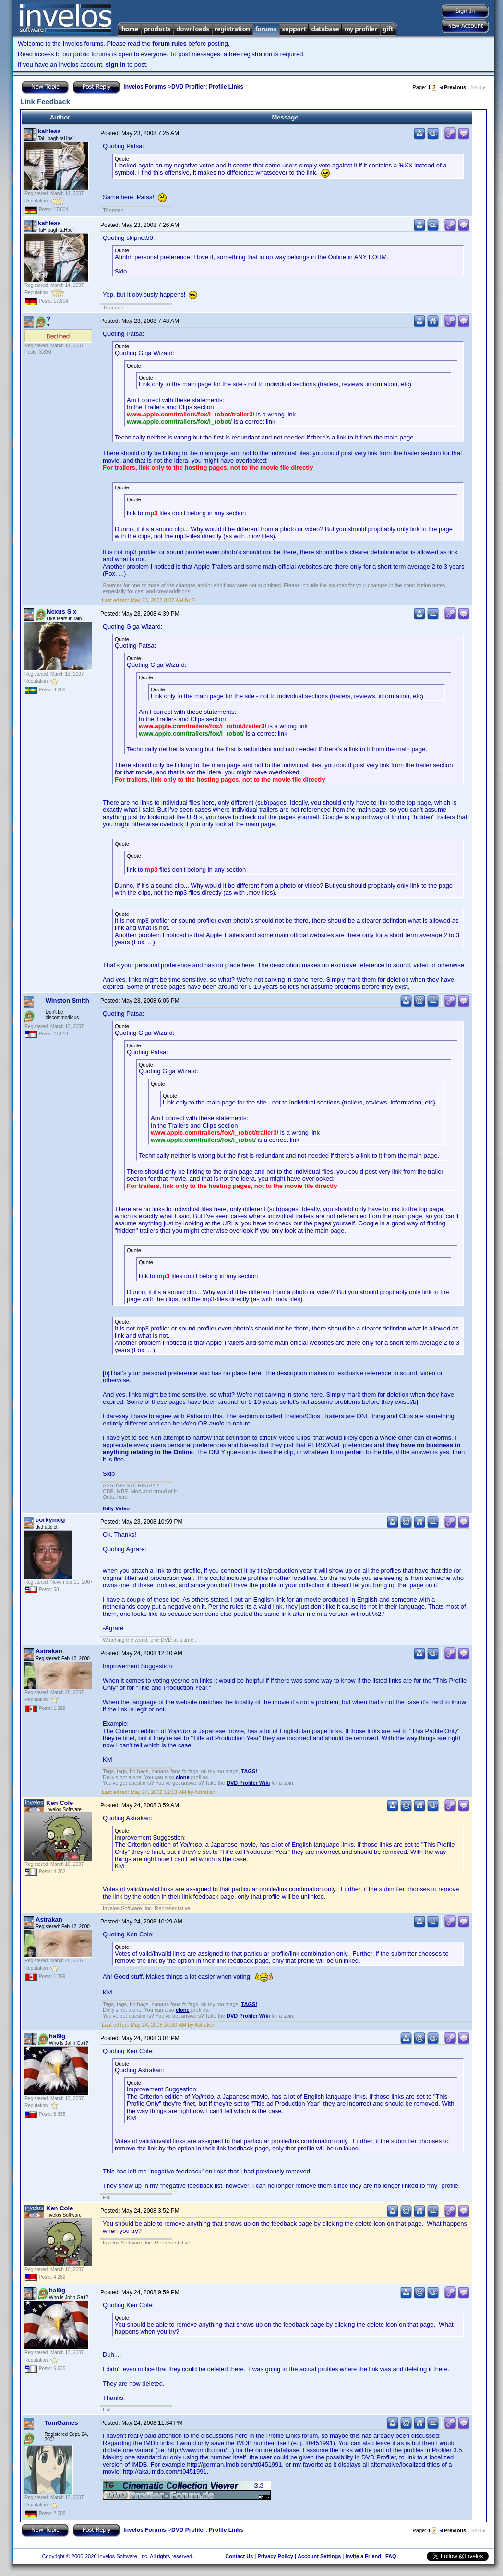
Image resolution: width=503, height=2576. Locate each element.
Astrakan (49, 1651)
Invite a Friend (363, 2556)
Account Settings (319, 2556)
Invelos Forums (144, 86)
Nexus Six (61, 611)
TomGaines (61, 2422)
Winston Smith (67, 1000)
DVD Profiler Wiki (248, 1783)
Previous (452, 87)
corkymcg (50, 1519)
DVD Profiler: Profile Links (207, 86)
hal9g (57, 2036)
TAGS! (249, 1771)
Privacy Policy (275, 2556)
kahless (49, 131)
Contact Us (239, 2556)
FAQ (390, 2556)
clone (183, 1777)
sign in (116, 64)
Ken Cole (59, 1802)
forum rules (169, 43)
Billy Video (116, 1508)
